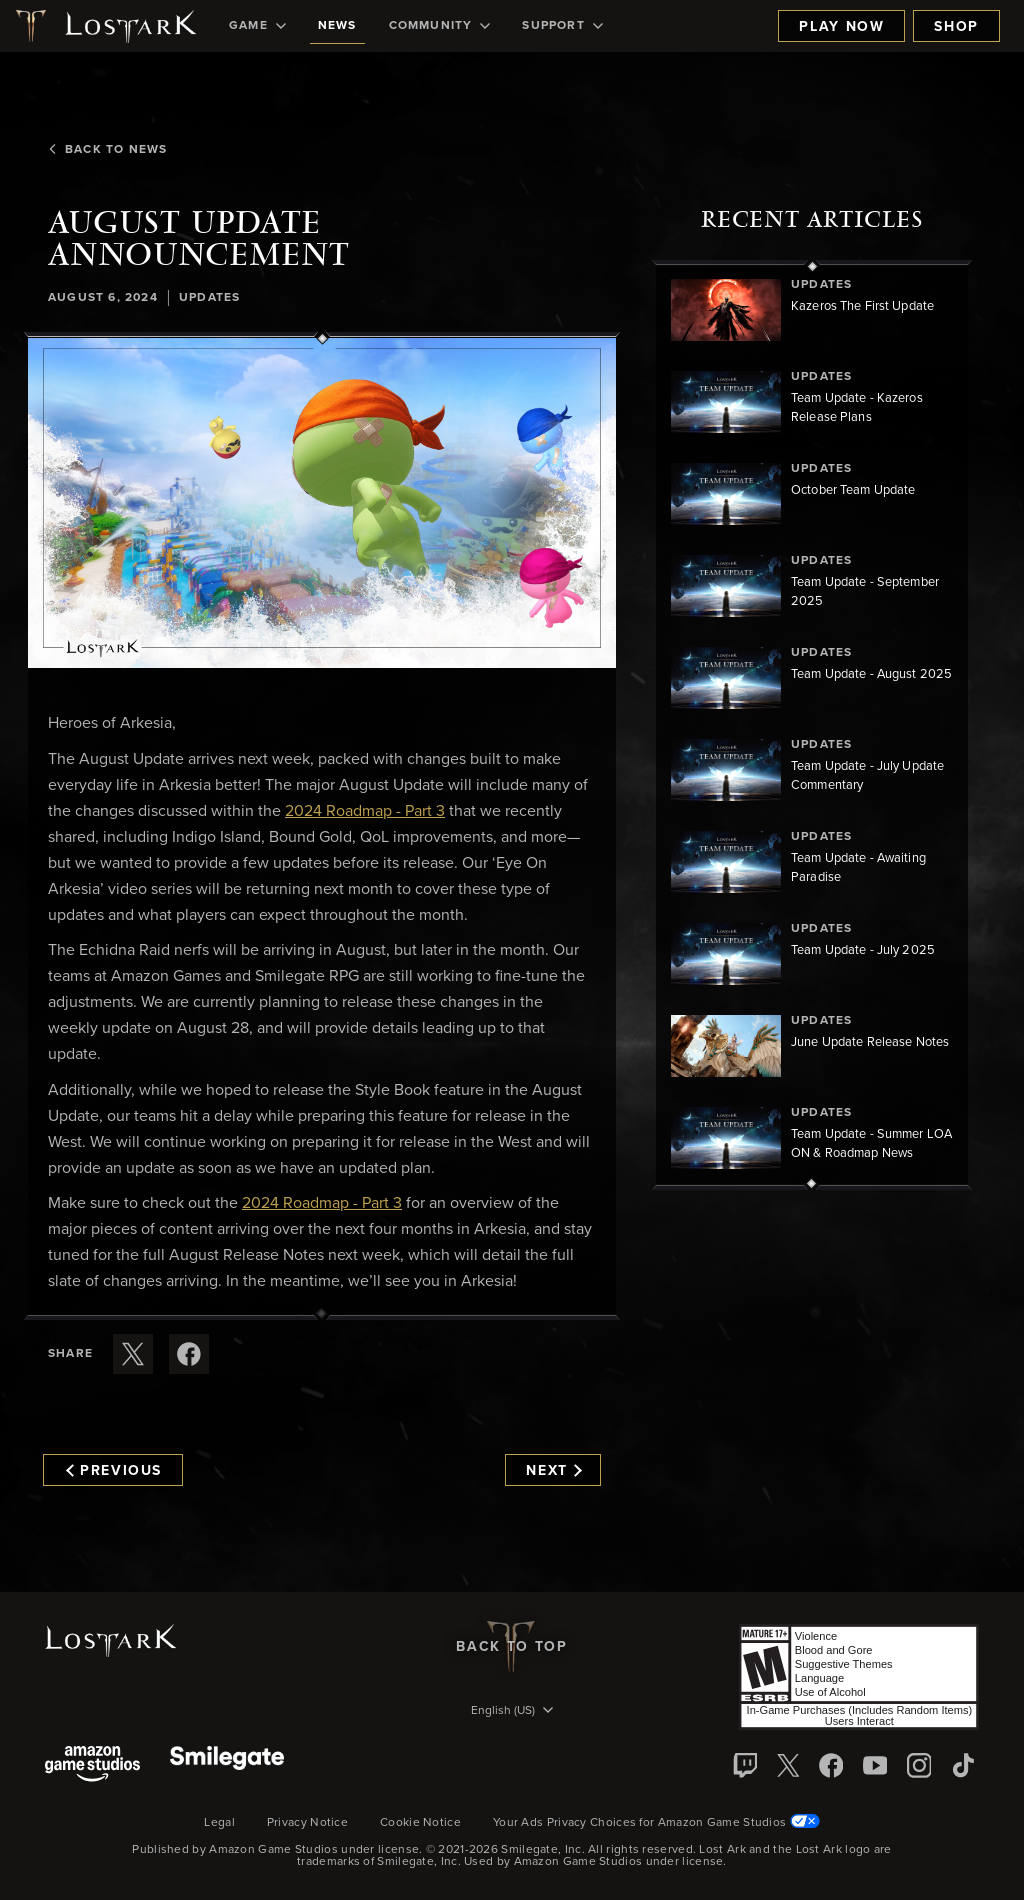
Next (553, 1471)
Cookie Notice (420, 1823)
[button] (322, 503)
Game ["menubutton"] (257, 26)
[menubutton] (512, 1712)
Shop (956, 27)
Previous (114, 1471)
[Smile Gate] (227, 1765)
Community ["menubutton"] (440, 26)
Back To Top (511, 1647)
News (337, 26)
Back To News (107, 150)
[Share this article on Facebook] (189, 1354)
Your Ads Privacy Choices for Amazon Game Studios (656, 1823)
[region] (812, 725)
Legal (219, 1823)
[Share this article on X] (133, 1354)
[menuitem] (257, 26)
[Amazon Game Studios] (92, 1765)
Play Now (841, 27)
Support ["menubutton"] (562, 26)
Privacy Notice (307, 1823)
